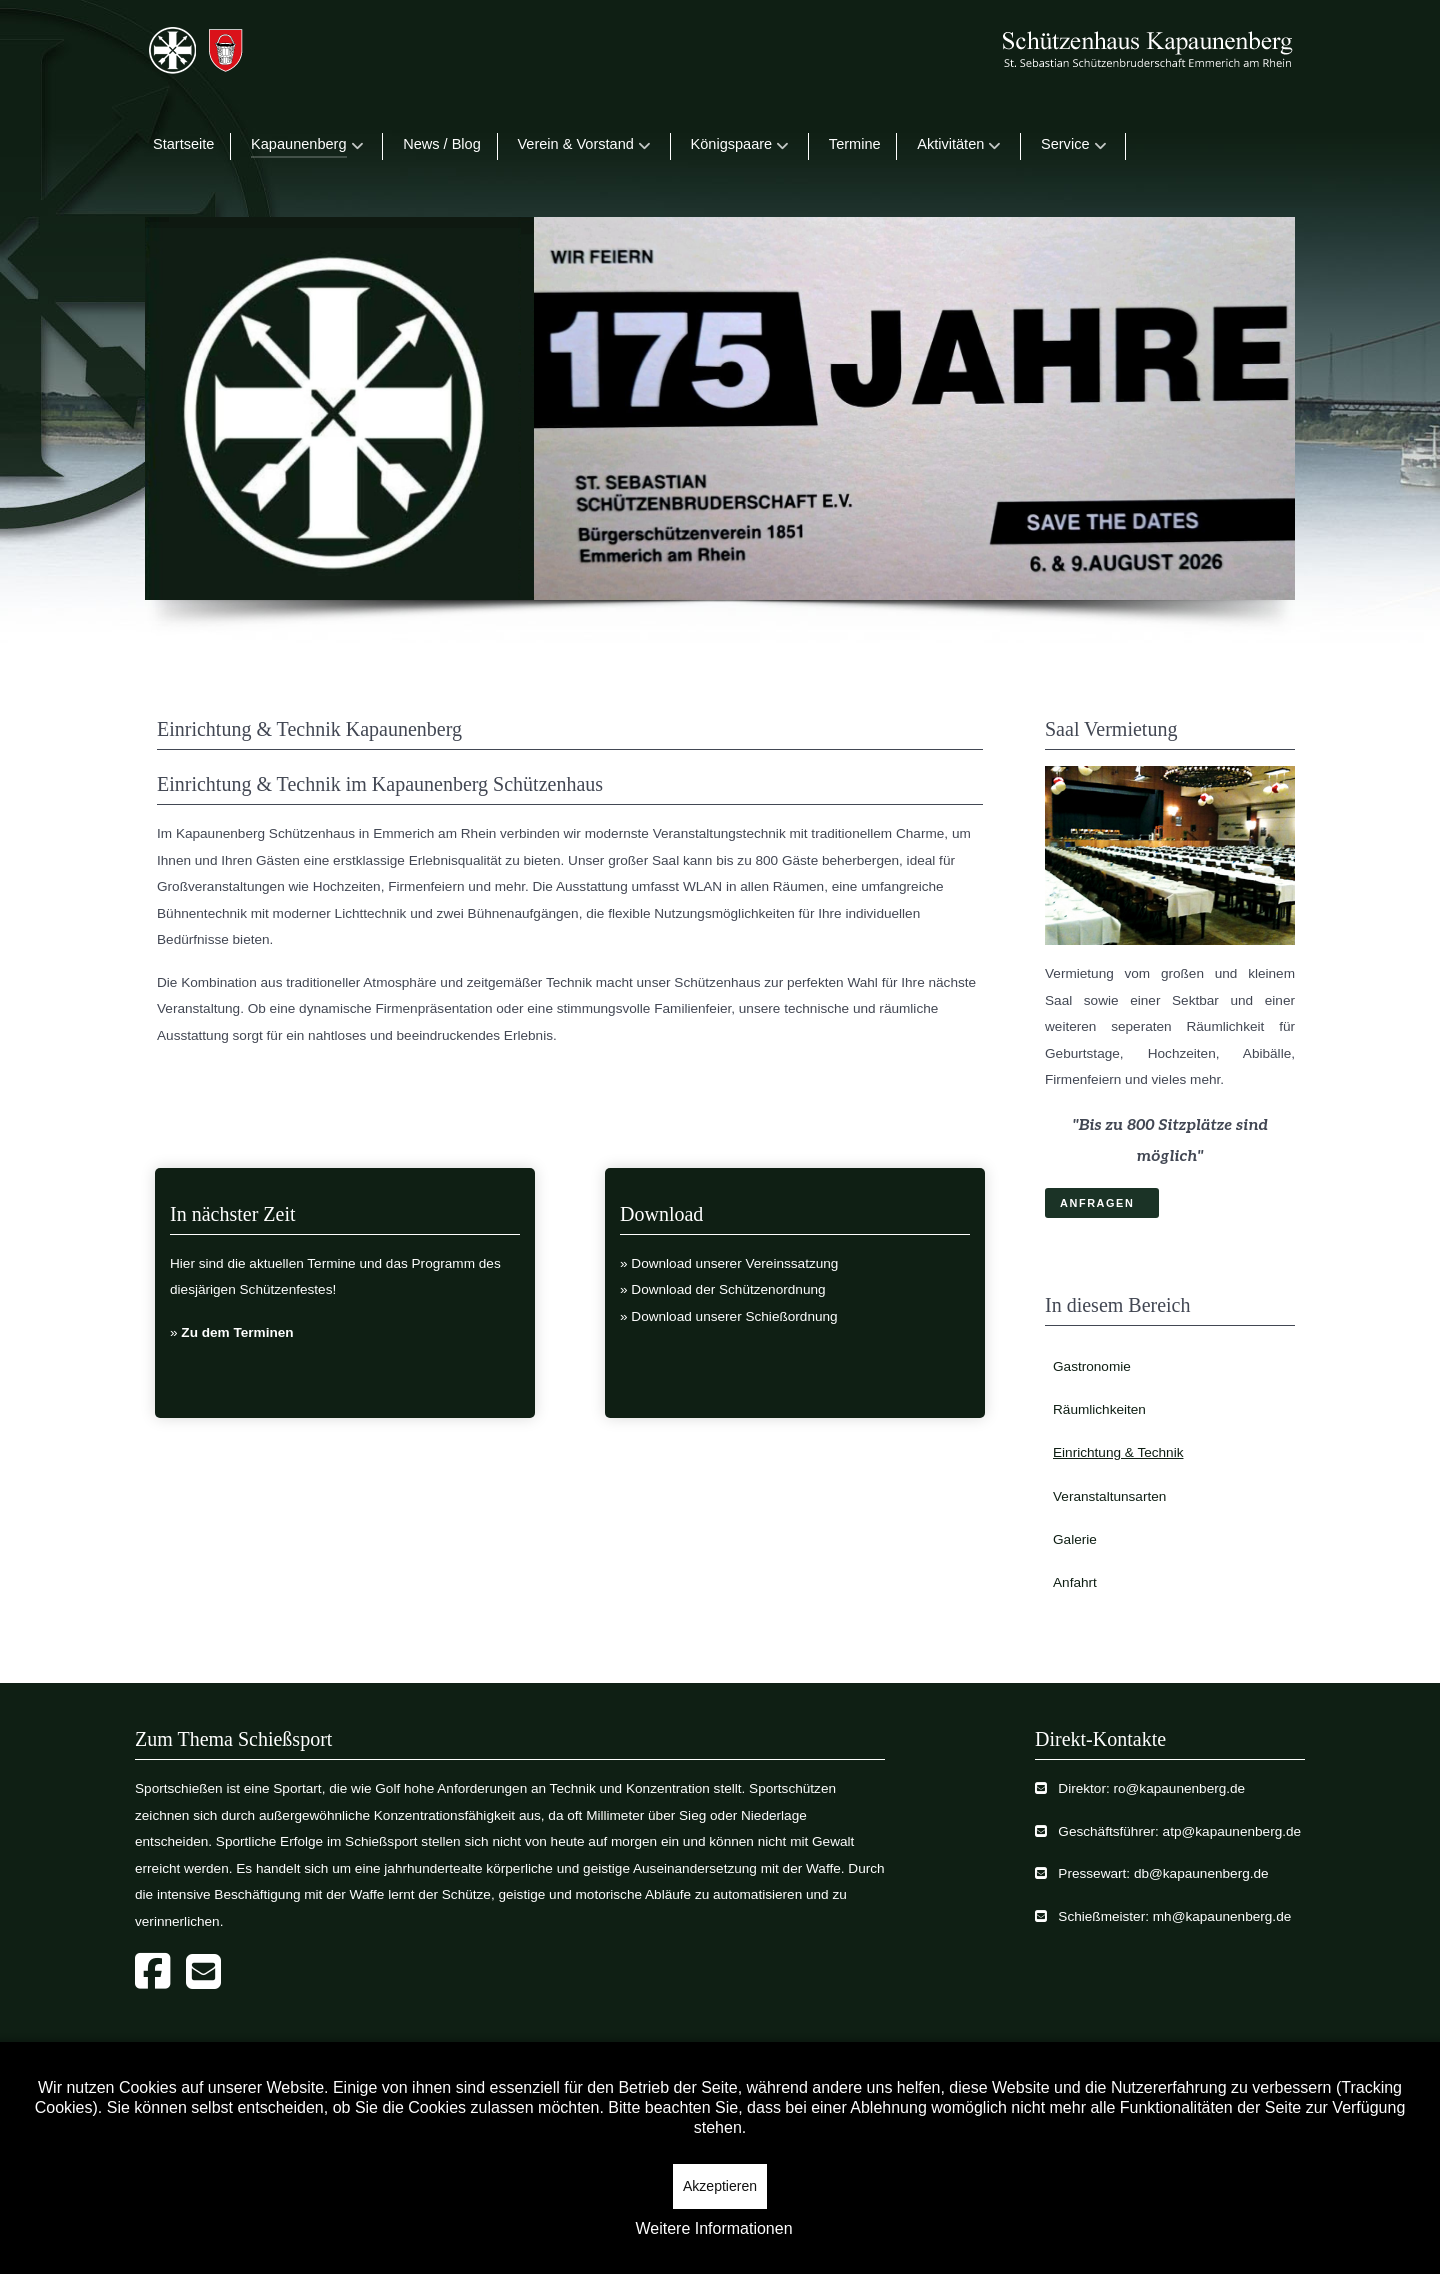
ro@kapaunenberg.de (1179, 1788)
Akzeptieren (720, 2186)
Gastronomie (1092, 1366)
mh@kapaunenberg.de (1222, 1916)
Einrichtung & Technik (1118, 1452)
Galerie (1075, 1539)
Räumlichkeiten (1099, 1409)
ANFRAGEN (1097, 1203)
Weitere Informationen (713, 2228)
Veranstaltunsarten (1109, 1496)
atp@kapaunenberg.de (1232, 1831)
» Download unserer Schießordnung (729, 1316)
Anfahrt (1075, 1582)
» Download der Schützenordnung (723, 1289)
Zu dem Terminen (237, 1332)
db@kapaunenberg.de (1201, 1873)
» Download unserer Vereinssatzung (729, 1263)
